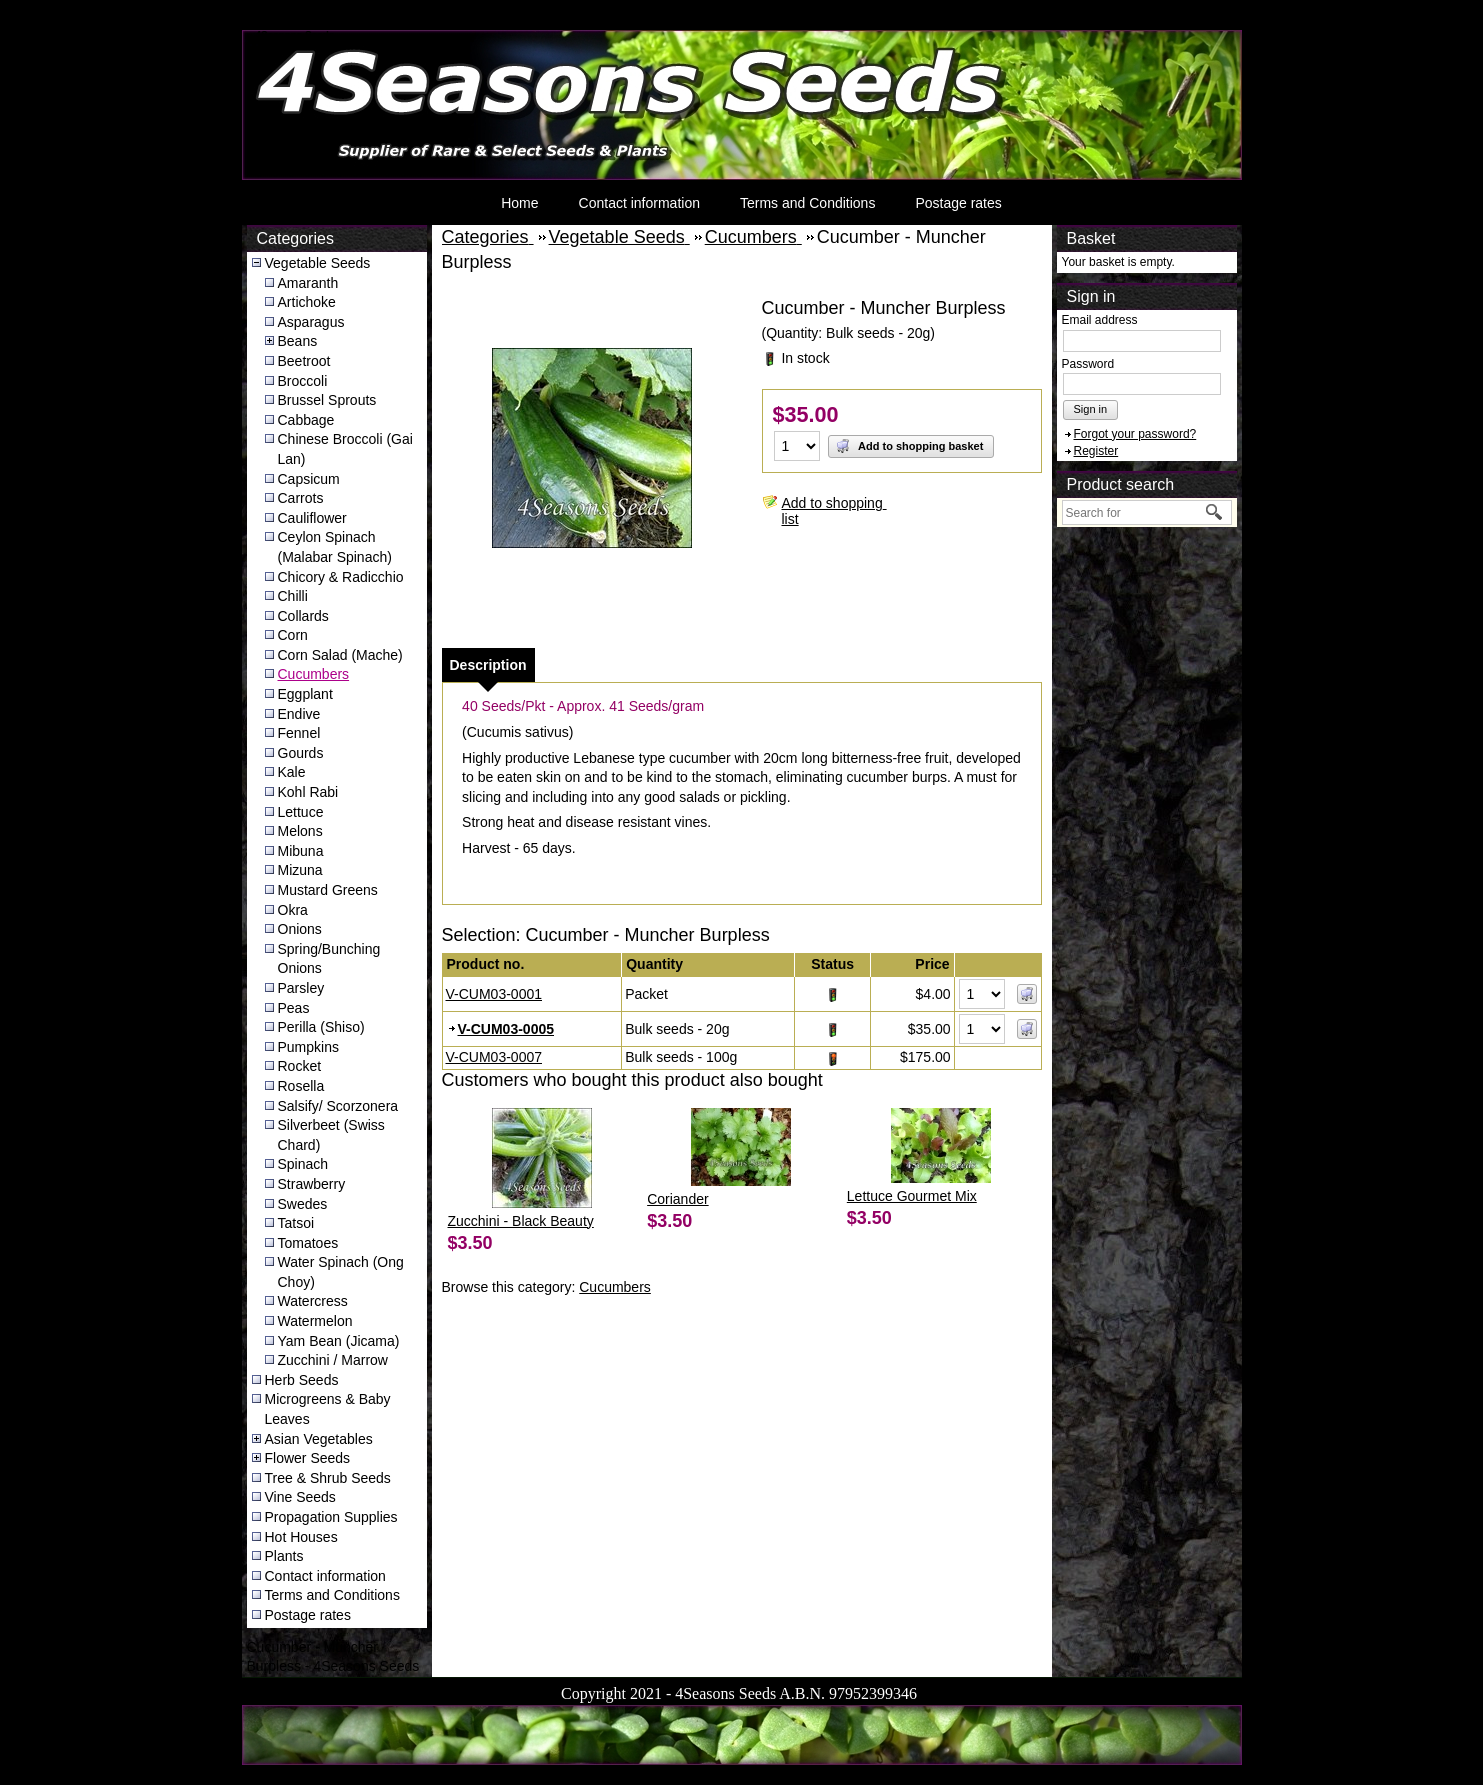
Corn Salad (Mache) (340, 655)
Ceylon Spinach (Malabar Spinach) (335, 547)
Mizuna (300, 870)
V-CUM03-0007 (494, 1057)
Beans (298, 341)
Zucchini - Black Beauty (521, 1221)
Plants (284, 1556)
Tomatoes (308, 1243)
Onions (300, 929)
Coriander (677, 1199)
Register (1096, 451)
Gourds (301, 753)
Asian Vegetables (319, 1439)
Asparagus (311, 322)
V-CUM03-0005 (506, 1029)
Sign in (1091, 409)
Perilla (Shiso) (321, 1027)
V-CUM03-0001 (494, 994)
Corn (293, 635)
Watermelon (315, 1321)
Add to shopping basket (909, 446)
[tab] (488, 665)
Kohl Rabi (308, 792)
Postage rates (958, 203)
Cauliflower (312, 518)
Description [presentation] (488, 665)
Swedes (303, 1204)
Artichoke (307, 302)
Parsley (301, 988)
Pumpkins (308, 1047)
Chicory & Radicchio (341, 577)
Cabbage (306, 420)
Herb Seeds (302, 1380)
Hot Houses (301, 1537)
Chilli (293, 596)
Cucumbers (314, 674)
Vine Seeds (300, 1497)
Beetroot (304, 361)
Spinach (303, 1164)
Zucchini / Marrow (333, 1360)
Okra (293, 910)
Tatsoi (296, 1223)
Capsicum (309, 479)
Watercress (313, 1301)
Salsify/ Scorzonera (338, 1106)
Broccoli (303, 381)
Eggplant (305, 694)
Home (519, 203)
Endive (299, 714)
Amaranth (308, 283)
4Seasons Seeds (295, 35)
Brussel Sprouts (327, 400)
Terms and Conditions (807, 203)
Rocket (300, 1066)
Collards (303, 616)
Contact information (639, 203)
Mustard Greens (328, 890)
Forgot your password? (1135, 434)
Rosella (301, 1086)
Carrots (301, 498)
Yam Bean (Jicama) (339, 1341)
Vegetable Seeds (318, 263)
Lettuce (301, 812)
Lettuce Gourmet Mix (912, 1196)
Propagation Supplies (331, 1517)
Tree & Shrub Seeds (328, 1478)
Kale (292, 772)
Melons (300, 831)
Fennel (299, 733)
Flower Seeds (308, 1458)
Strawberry (312, 1184)
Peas (294, 1008)
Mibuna (301, 851)
